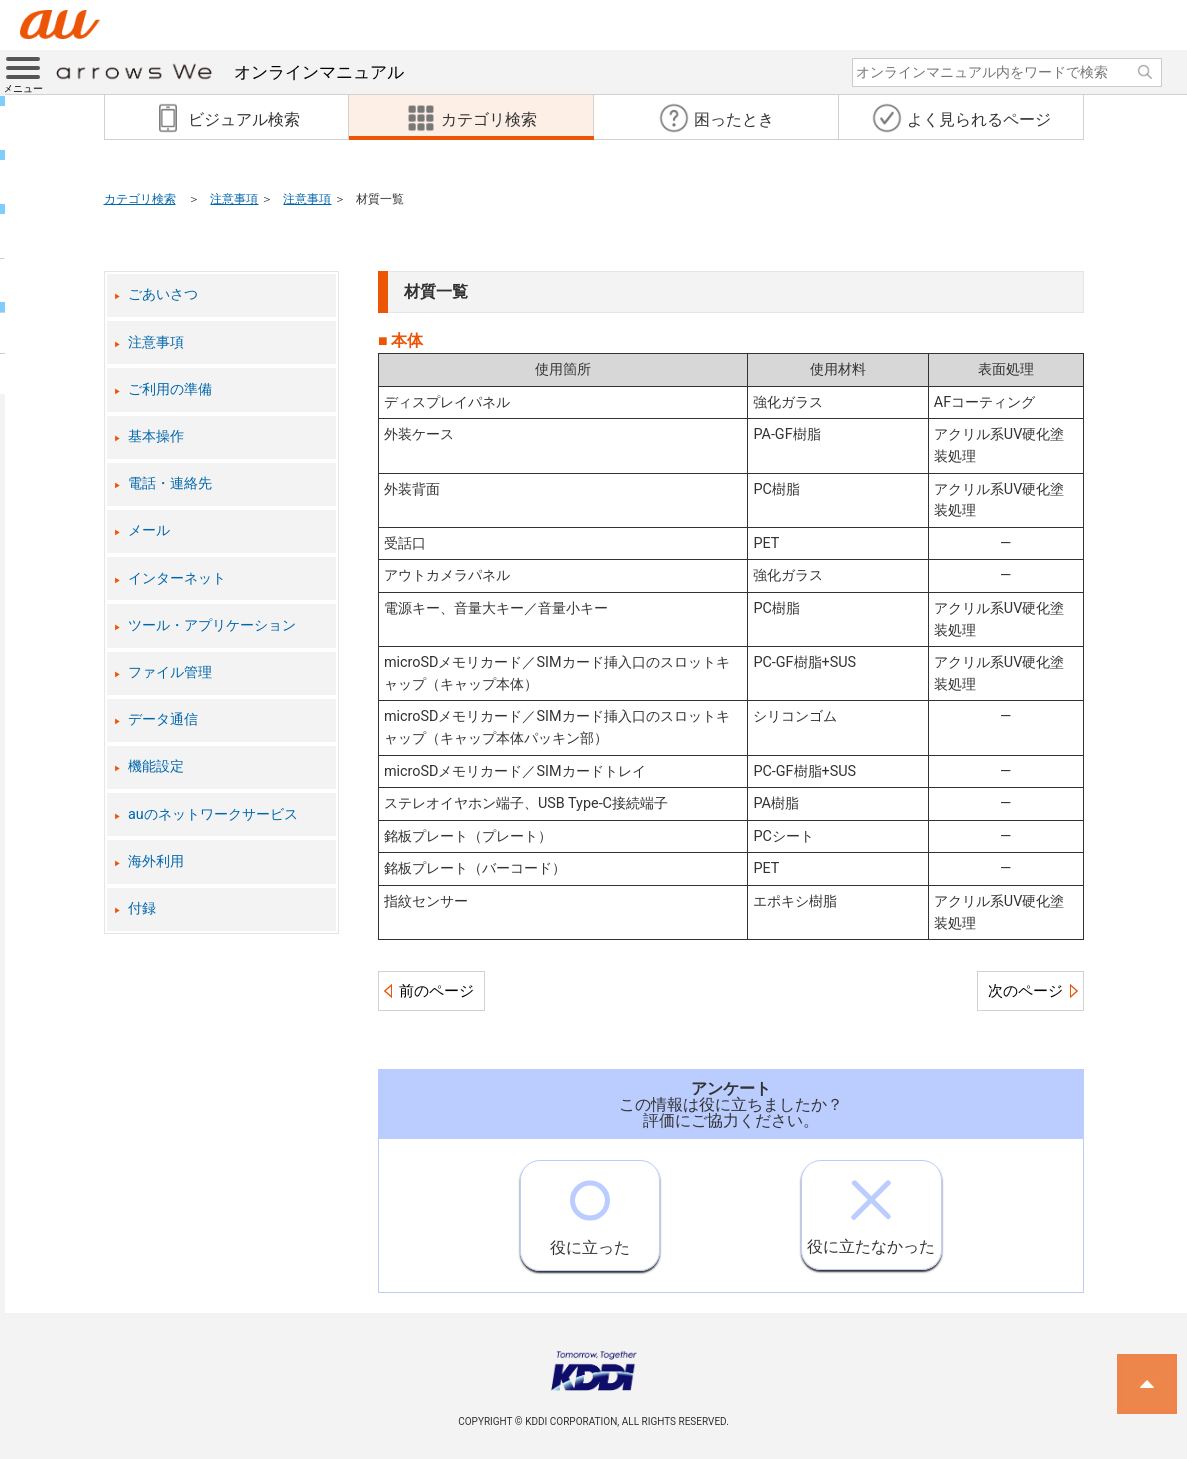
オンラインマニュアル (230, 72)
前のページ (436, 991)
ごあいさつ (163, 294)
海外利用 (156, 861)
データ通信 (163, 719)
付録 (142, 908)
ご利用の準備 (170, 389)
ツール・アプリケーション (212, 625)
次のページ (1025, 991)
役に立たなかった (871, 1208)
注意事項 (234, 199)
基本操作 (156, 436)
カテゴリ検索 (140, 199)
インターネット (177, 578)
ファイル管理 (170, 672)
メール (149, 530)
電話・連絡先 (170, 483)
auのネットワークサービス (213, 814)
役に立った (590, 1209)
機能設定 (156, 766)
